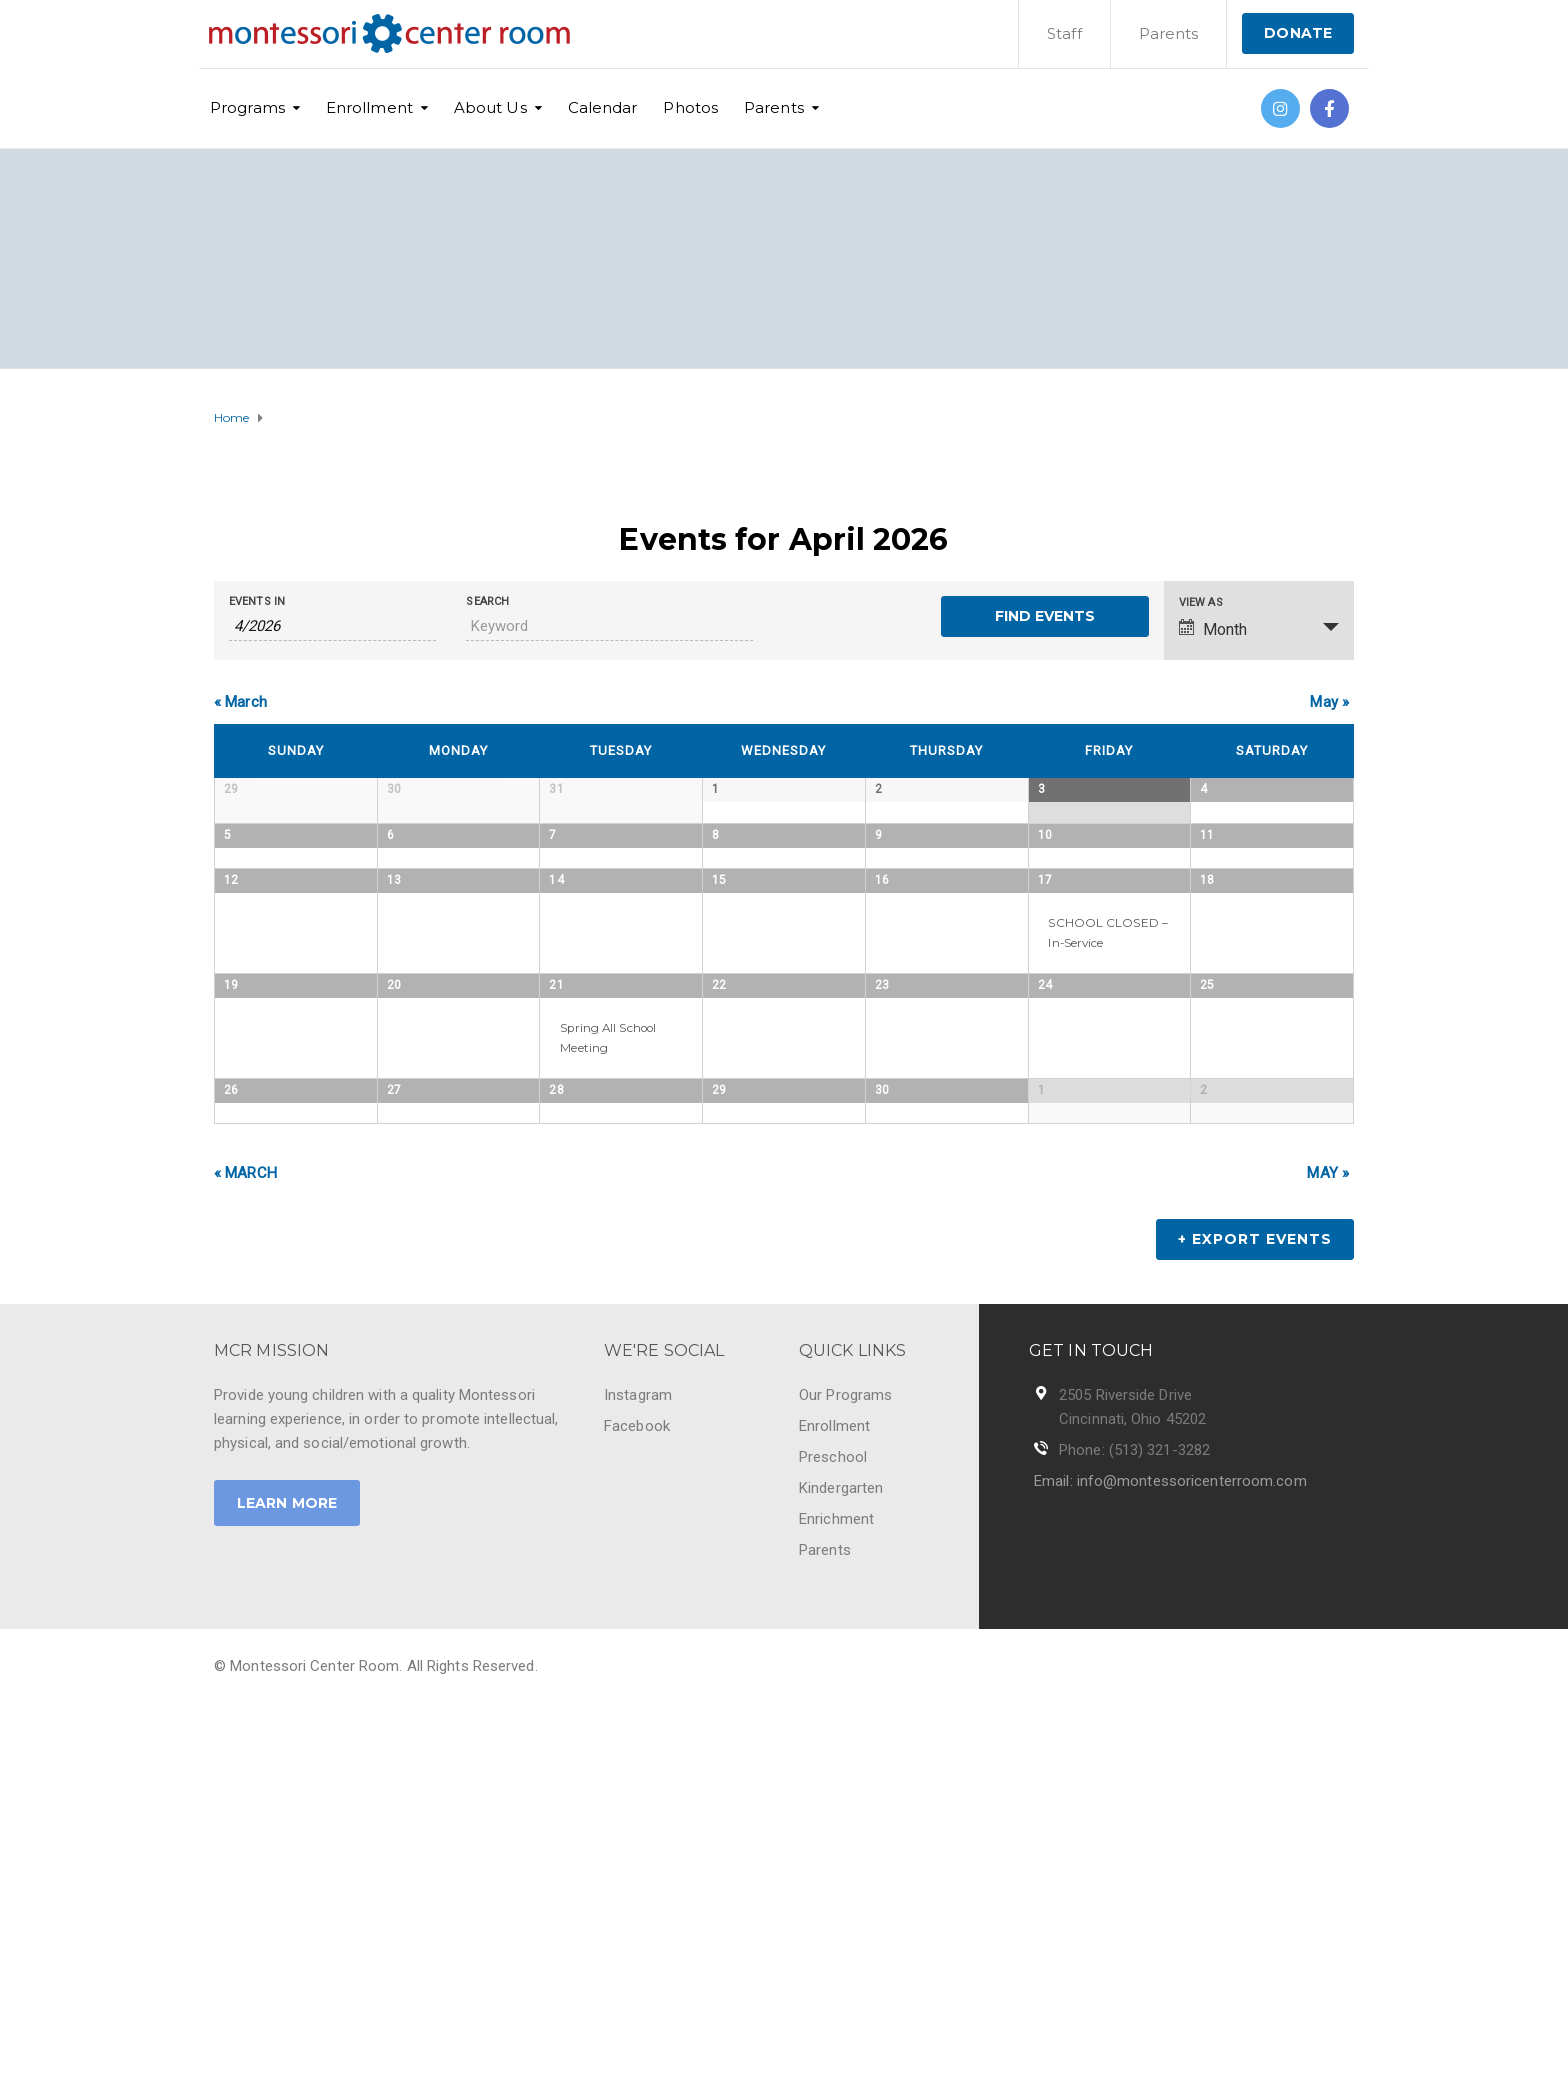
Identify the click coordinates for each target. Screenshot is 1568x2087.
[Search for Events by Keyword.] (609, 626)
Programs (247, 107)
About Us (490, 107)
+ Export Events (1255, 1619)
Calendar (603, 107)
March (240, 702)
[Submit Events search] (1044, 616)
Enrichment (836, 1899)
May (1329, 702)
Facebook (637, 1806)
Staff (1064, 33)
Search (487, 601)
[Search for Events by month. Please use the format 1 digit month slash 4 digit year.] (332, 626)
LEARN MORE (287, 1883)
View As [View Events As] (1201, 602)
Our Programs (845, 1775)
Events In (257, 601)
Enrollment (369, 107)
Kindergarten (841, 1868)
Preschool (833, 1837)
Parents (1169, 33)
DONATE (1298, 33)
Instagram (638, 1775)
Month (1213, 629)
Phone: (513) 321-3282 (1134, 1830)
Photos (690, 107)
